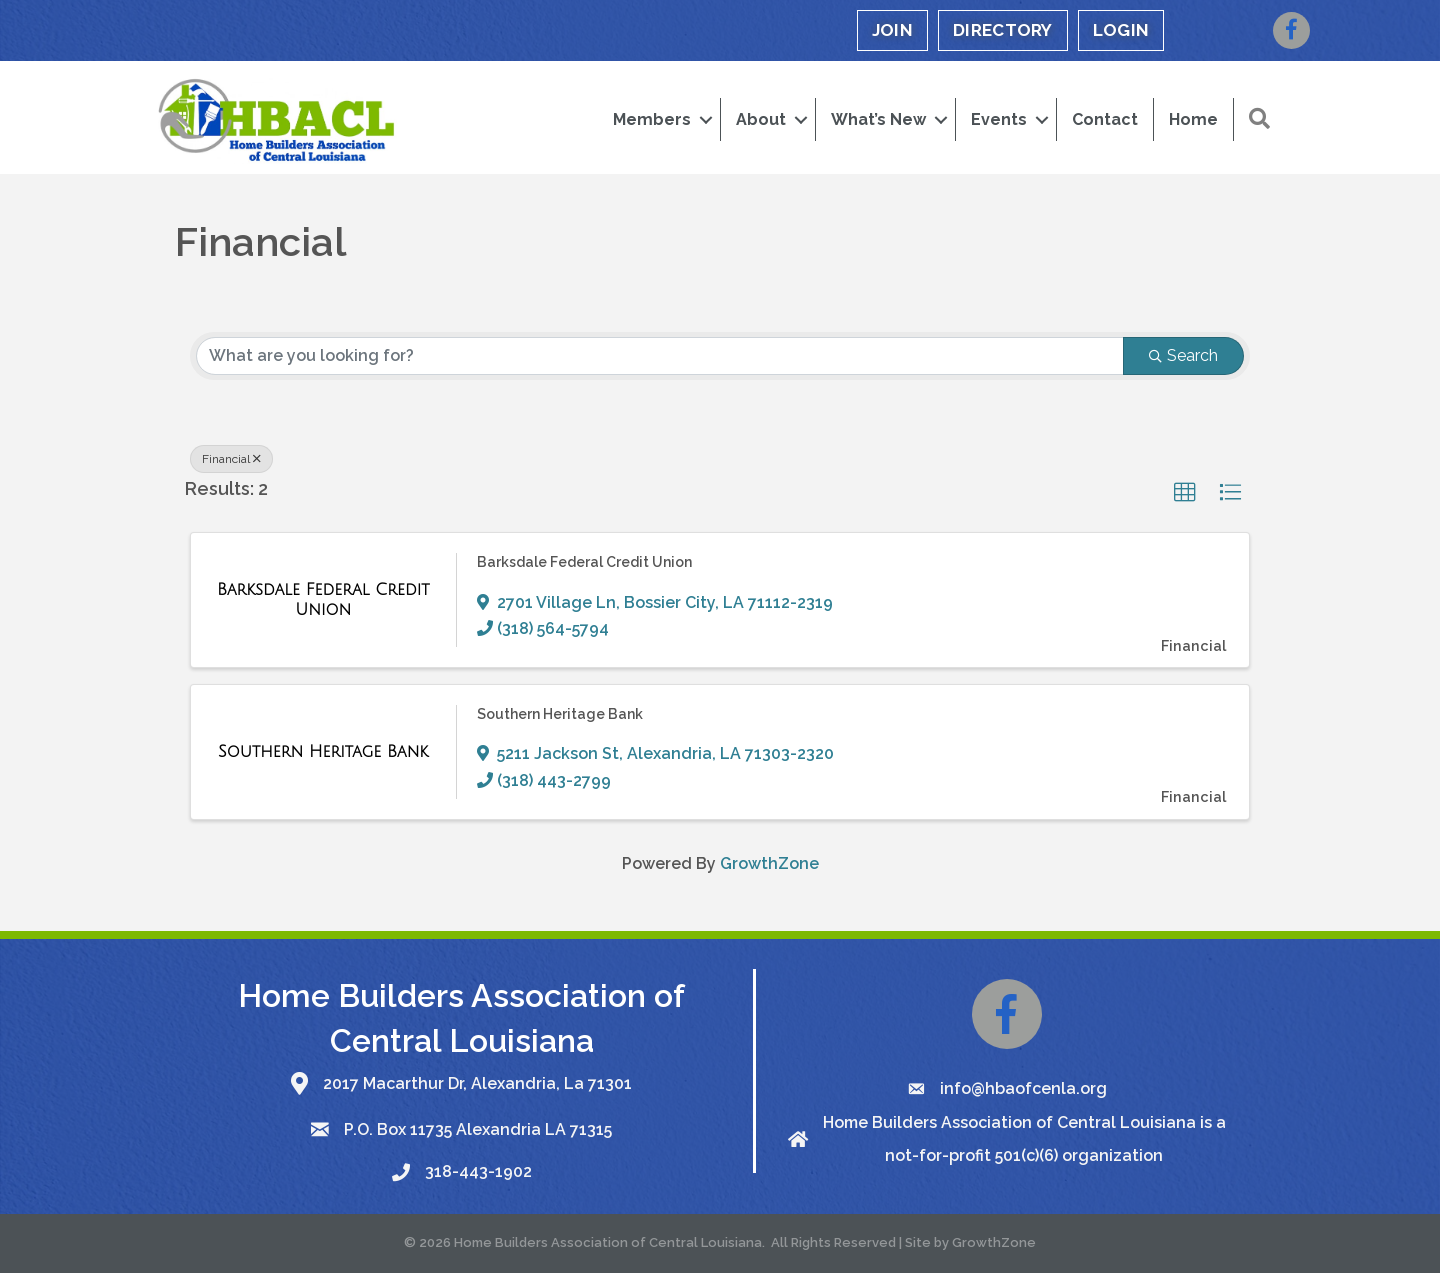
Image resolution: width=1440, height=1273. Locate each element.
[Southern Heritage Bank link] (323, 752)
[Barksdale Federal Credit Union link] (323, 599)
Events (999, 119)
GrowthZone (769, 863)
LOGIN (1121, 30)
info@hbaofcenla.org (1023, 1088)
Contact (1105, 119)
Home (1193, 119)
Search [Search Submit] (1183, 355)
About (761, 119)
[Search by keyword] (660, 356)
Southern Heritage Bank (560, 714)
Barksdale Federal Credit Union (584, 562)
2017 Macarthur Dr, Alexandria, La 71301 (477, 1083)
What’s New (878, 119)
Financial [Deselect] (231, 459)
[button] (1259, 119)
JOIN (892, 30)
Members (652, 119)
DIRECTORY (1003, 30)
